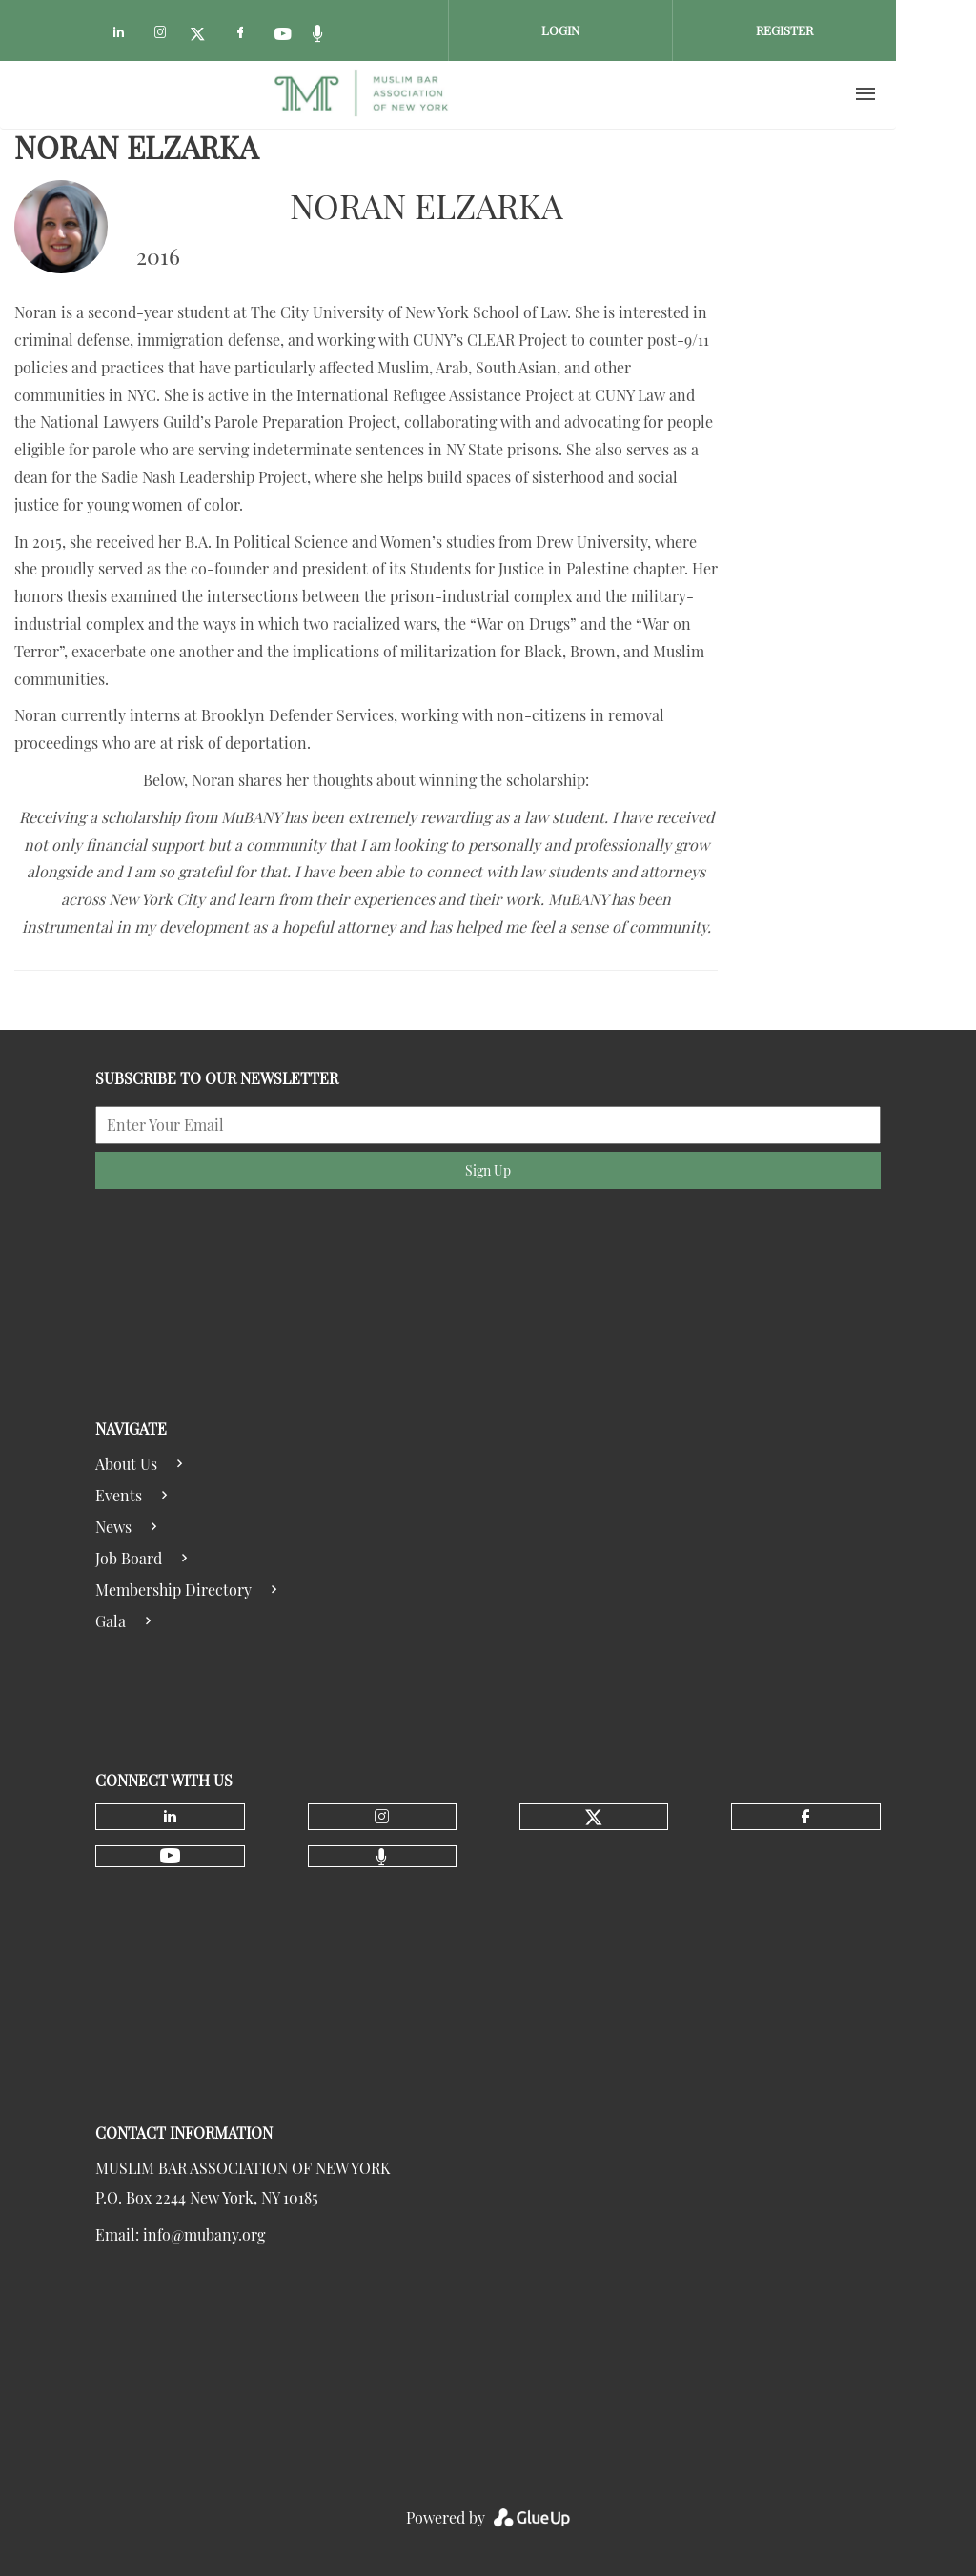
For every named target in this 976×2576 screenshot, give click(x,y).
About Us (126, 1464)
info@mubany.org (204, 2234)
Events (118, 1495)
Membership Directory (173, 1590)
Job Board (128, 1558)
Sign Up (488, 1170)
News (113, 1527)
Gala (110, 1621)
